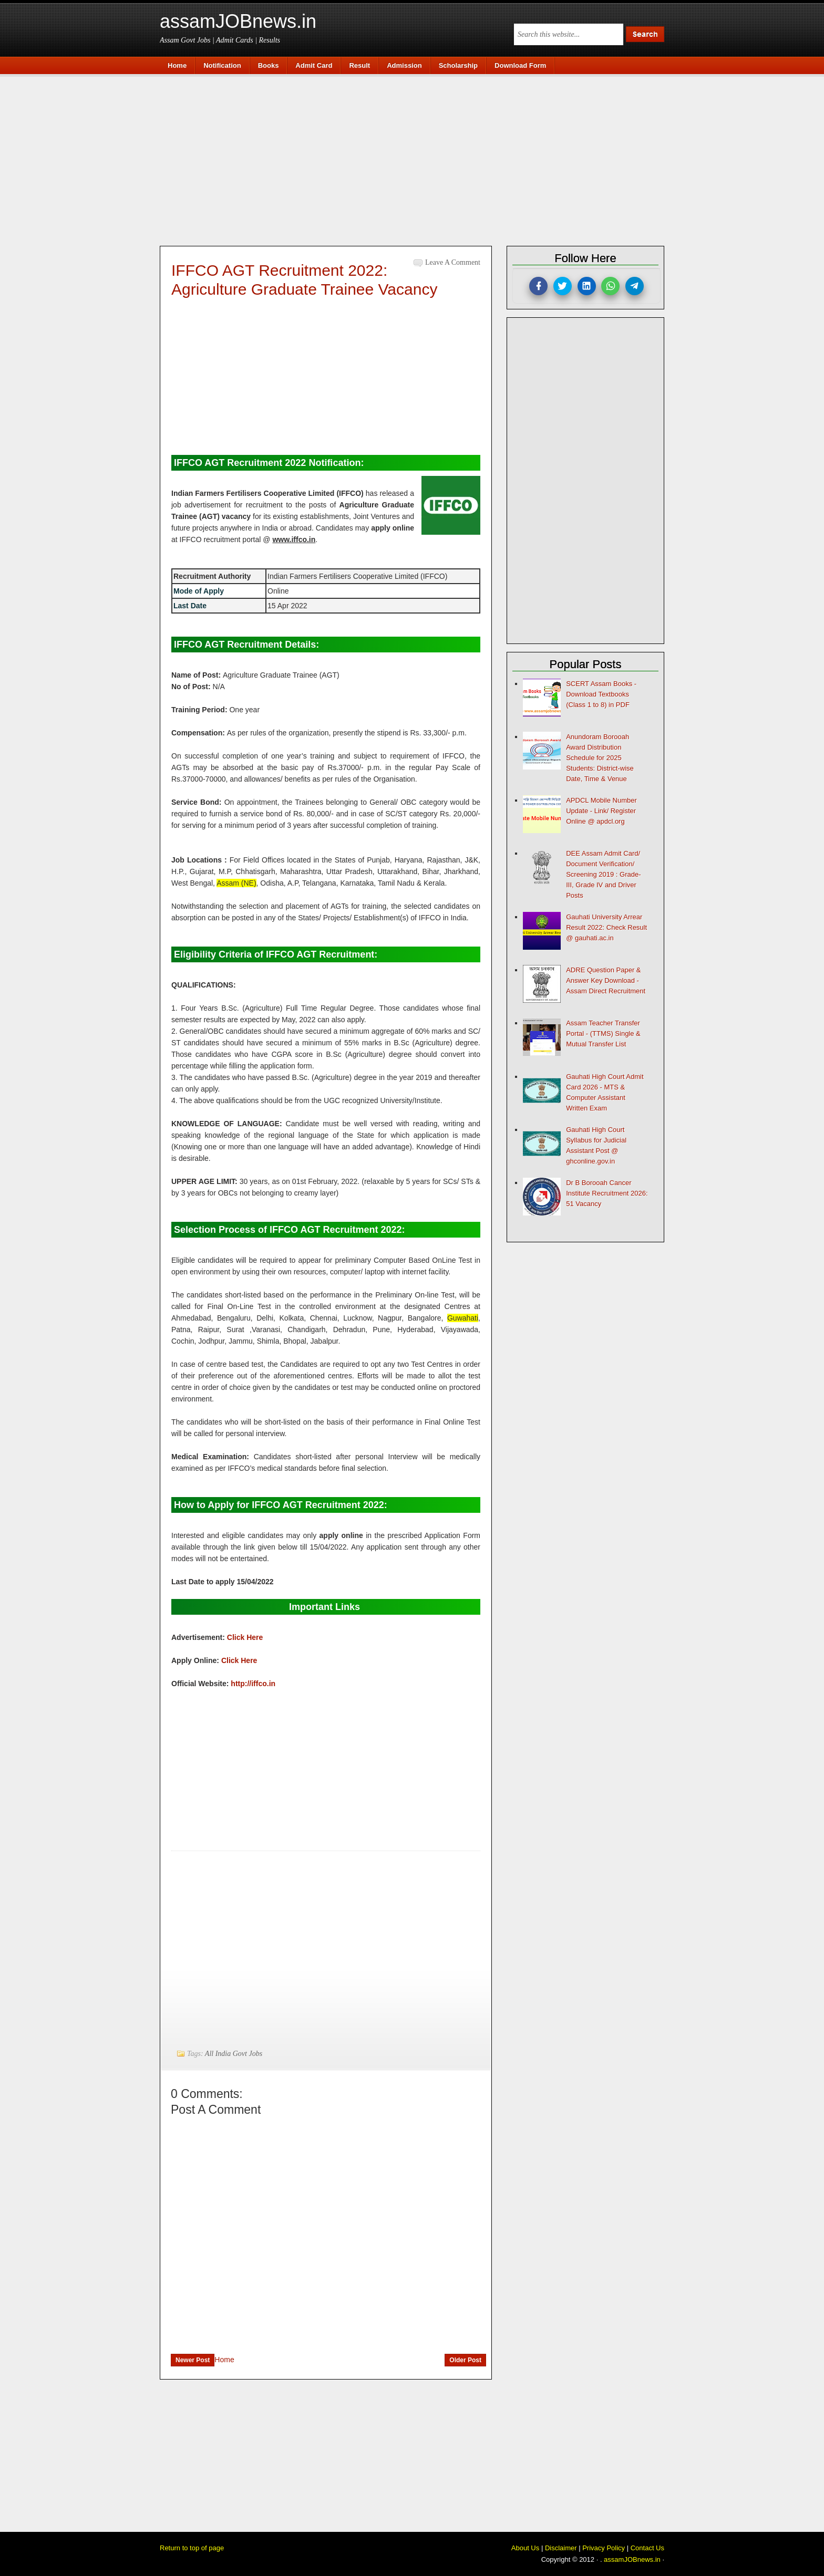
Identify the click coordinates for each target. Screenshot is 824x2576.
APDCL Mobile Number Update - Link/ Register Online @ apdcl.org (601, 810)
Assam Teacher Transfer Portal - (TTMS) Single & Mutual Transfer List (603, 1033)
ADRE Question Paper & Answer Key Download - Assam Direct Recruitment (605, 980)
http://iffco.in (253, 1683)
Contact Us (647, 2548)
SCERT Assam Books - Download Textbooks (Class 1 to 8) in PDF (601, 694)
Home (224, 2359)
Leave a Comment (452, 262)
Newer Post (193, 2360)
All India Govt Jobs (233, 2054)
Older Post (465, 2360)
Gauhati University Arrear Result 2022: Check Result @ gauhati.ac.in (606, 927)
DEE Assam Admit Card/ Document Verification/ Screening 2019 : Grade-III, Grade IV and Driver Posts (603, 874)
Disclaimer (561, 2548)
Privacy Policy (603, 2548)
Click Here (245, 1637)
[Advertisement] (417, 158)
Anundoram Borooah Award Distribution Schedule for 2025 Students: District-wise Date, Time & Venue (600, 758)
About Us (525, 2548)
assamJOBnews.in (238, 21)
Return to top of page (192, 2548)
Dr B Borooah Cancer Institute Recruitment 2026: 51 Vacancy (606, 1193)
